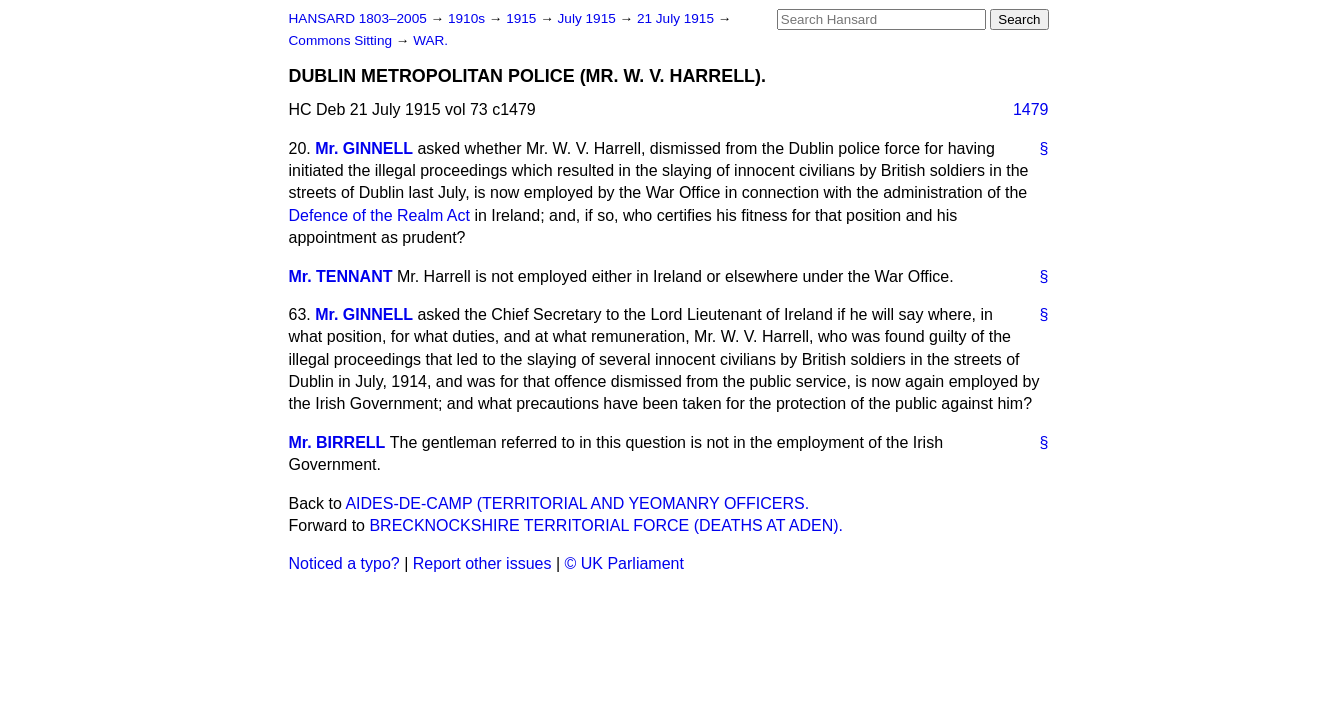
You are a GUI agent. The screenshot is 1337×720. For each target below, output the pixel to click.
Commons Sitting (342, 40)
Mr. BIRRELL (337, 442)
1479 (1031, 109)
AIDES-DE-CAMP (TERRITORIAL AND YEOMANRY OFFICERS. (577, 503)
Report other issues (482, 563)
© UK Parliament (624, 563)
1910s (468, 18)
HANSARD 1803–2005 (358, 18)
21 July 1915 (677, 18)
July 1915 (589, 18)
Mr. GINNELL (364, 148)
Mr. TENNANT (341, 276)
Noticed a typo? (344, 563)
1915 (523, 18)
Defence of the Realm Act (379, 215)
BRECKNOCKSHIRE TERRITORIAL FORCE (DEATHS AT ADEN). (606, 525)
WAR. (430, 40)
